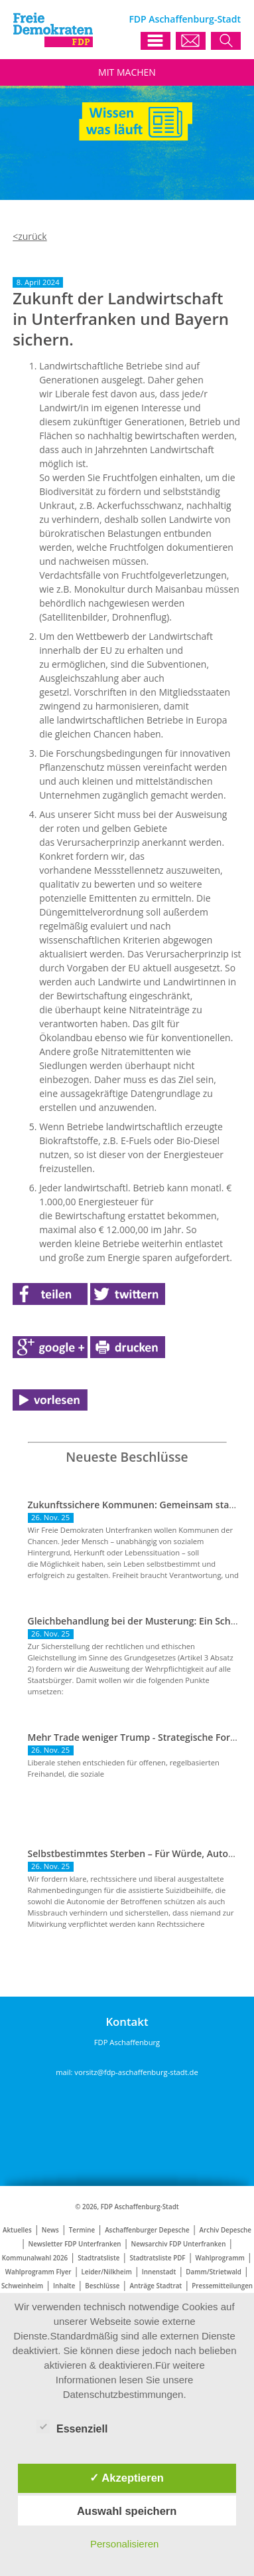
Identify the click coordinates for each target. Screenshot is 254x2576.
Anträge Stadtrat (155, 2286)
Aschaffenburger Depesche (147, 2230)
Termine (82, 2230)
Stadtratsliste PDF (157, 2258)
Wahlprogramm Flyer (38, 2272)
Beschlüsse (102, 2286)
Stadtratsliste (98, 2258)
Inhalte (64, 2286)
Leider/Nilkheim (107, 2272)
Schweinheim (22, 2286)
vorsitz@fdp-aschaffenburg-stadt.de (136, 2072)
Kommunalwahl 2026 (35, 2258)
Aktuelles (17, 2230)
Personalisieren (124, 2543)
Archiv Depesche (225, 2230)
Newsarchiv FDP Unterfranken (178, 2244)
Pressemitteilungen (222, 2286)
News (50, 2230)
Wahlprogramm (220, 2258)
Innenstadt (159, 2272)
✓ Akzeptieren (127, 2478)
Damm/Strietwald (213, 2272)
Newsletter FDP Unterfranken (75, 2244)
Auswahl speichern (126, 2511)
